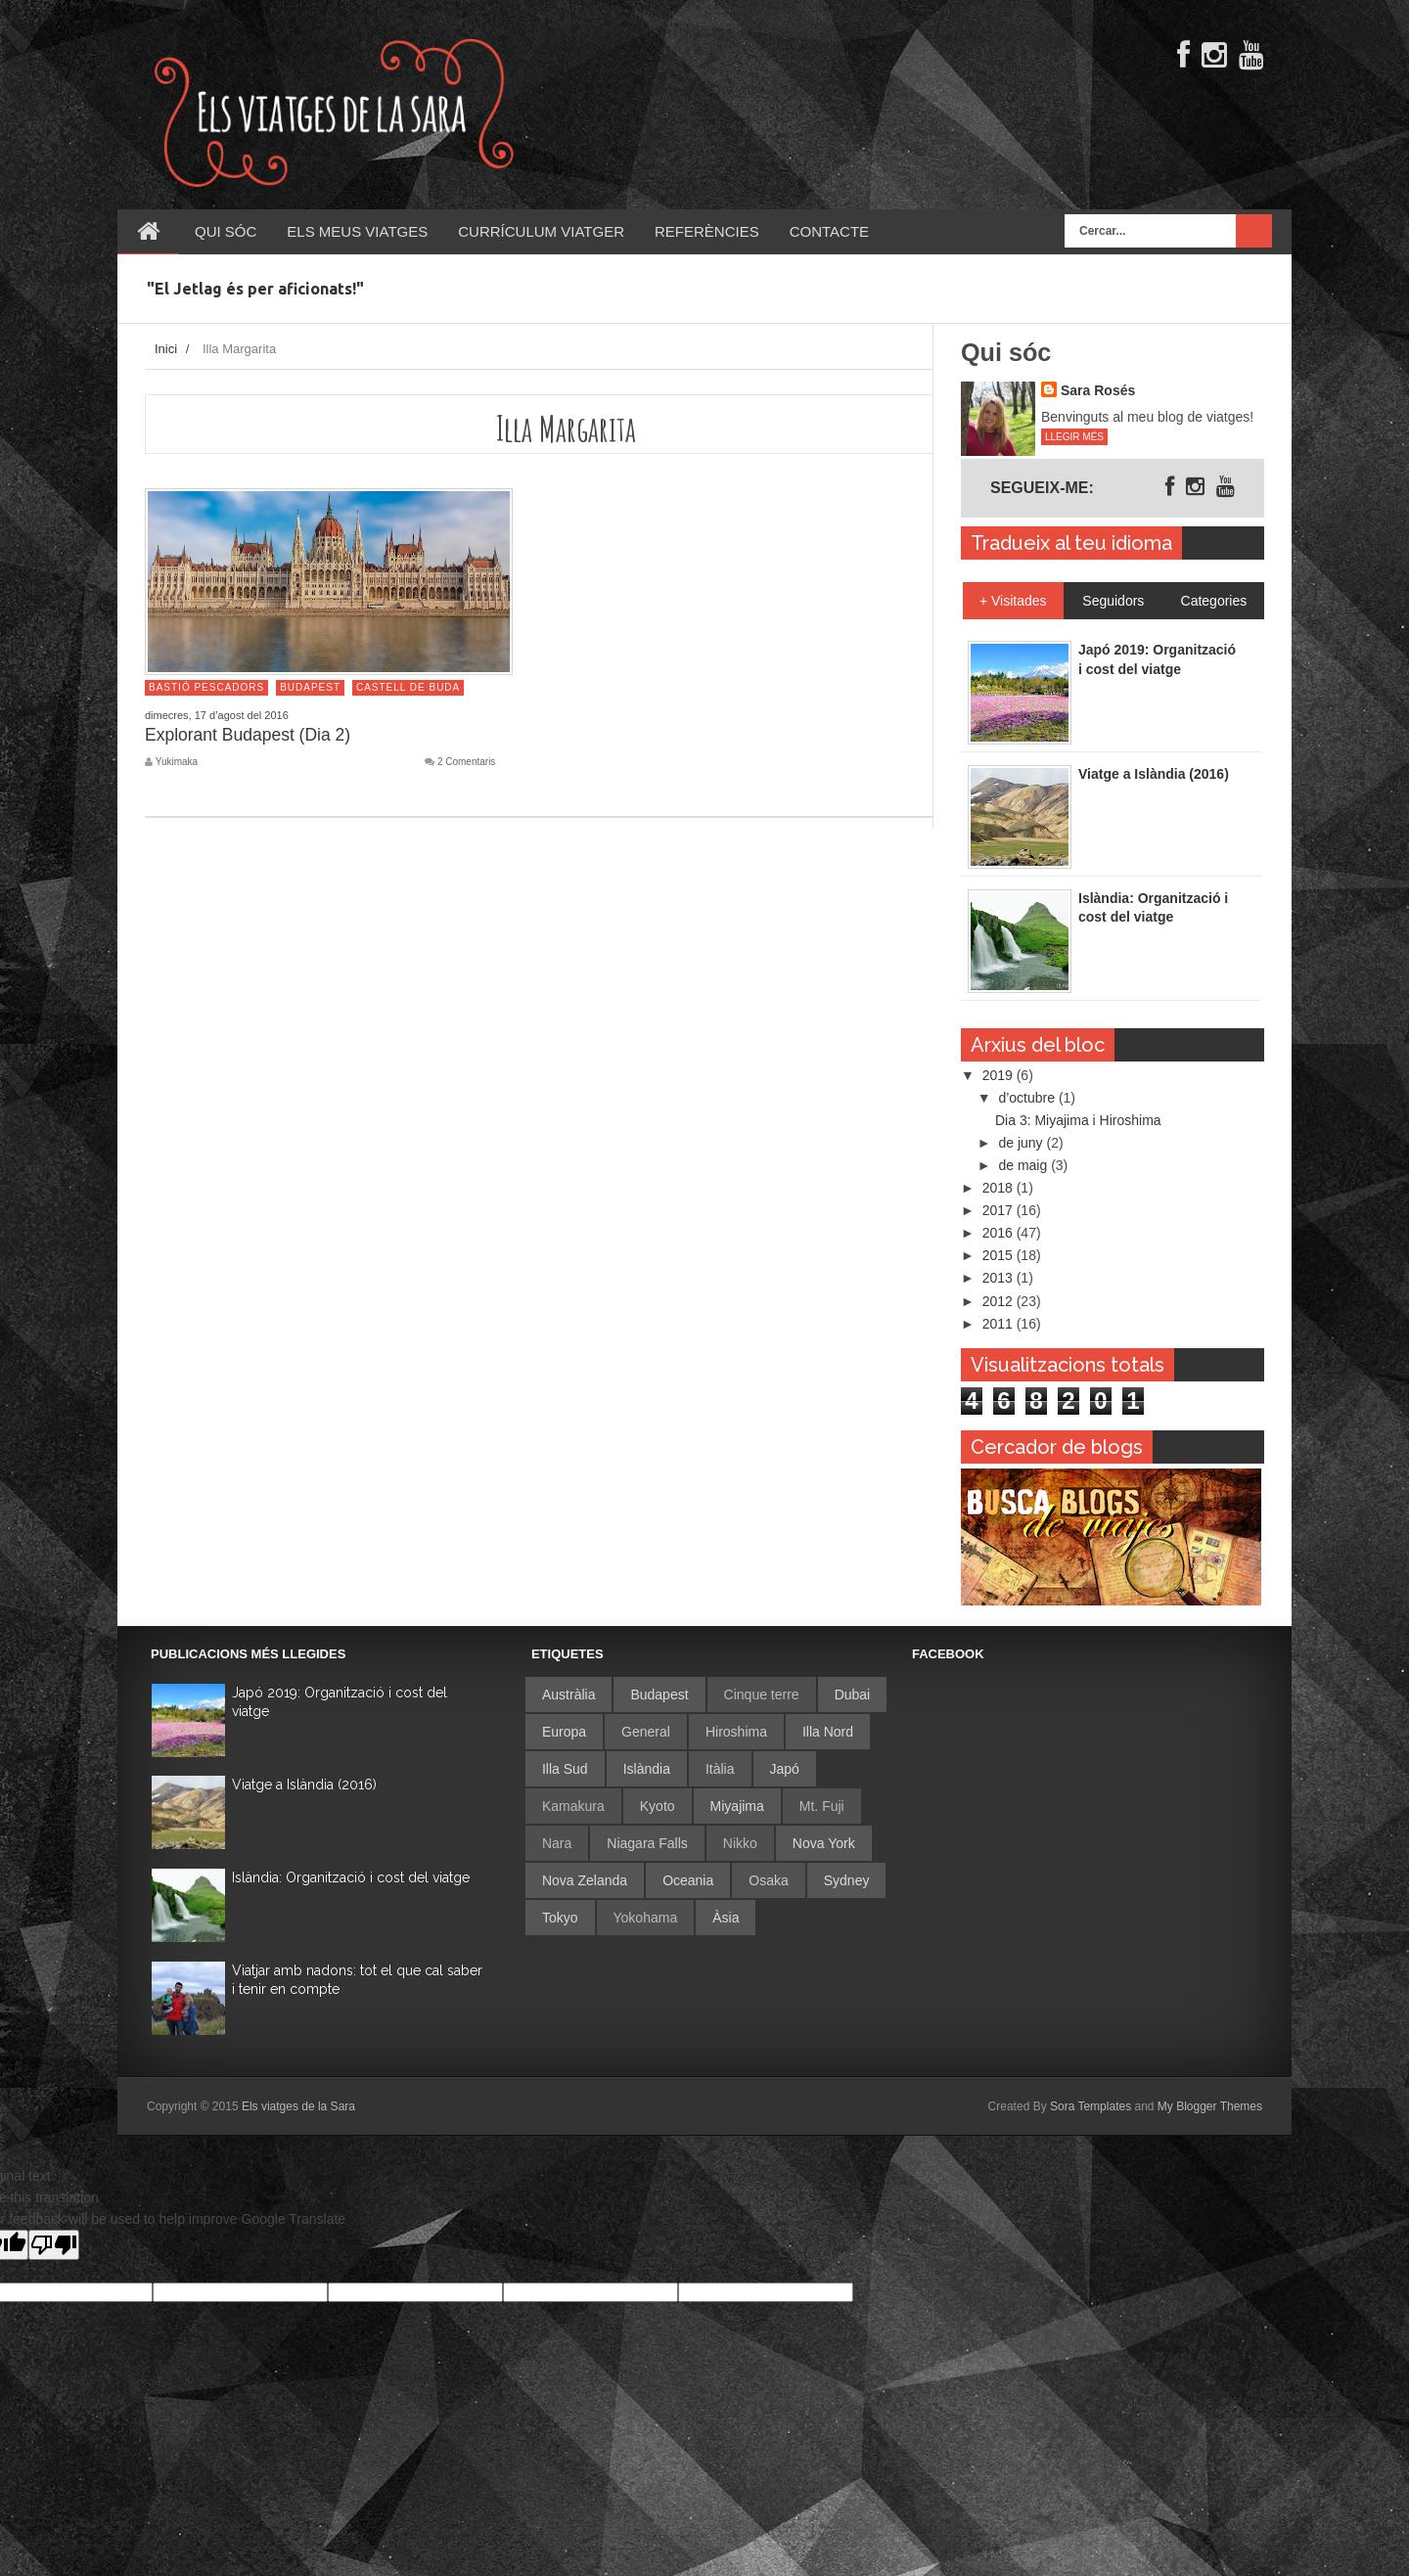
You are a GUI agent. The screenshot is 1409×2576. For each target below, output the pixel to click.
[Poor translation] (53, 2245)
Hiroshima (736, 1732)
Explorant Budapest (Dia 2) (247, 735)
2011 (999, 1324)
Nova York (824, 1843)
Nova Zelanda (584, 1880)
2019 (999, 1075)
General (645, 1732)
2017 (999, 1210)
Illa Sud (565, 1769)
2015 (999, 1255)
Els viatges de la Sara (298, 2106)
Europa (564, 1732)
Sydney (847, 1880)
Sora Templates (1090, 2106)
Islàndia (646, 1769)
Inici (166, 348)
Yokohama (646, 1917)
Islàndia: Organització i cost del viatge (351, 1877)
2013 (999, 1278)
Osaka (768, 1880)
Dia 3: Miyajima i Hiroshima (1078, 1120)
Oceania (687, 1880)
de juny (1022, 1143)
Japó (784, 1769)
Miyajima (737, 1806)
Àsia (725, 1917)
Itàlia (720, 1769)
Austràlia (568, 1694)
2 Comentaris (466, 762)
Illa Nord (827, 1732)
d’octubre (1028, 1098)
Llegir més (1074, 436)
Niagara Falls (647, 1843)
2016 (999, 1233)
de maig (1024, 1165)
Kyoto (657, 1806)
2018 (999, 1188)
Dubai (853, 1694)
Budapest (310, 687)
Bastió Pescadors (206, 687)
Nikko (740, 1843)
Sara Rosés (1098, 390)
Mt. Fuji (821, 1806)
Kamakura (573, 1806)
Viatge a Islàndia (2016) (304, 1784)
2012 (999, 1301)
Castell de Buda (408, 687)
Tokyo (560, 1917)
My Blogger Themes (1210, 2106)
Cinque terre (761, 1694)
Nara (556, 1843)
